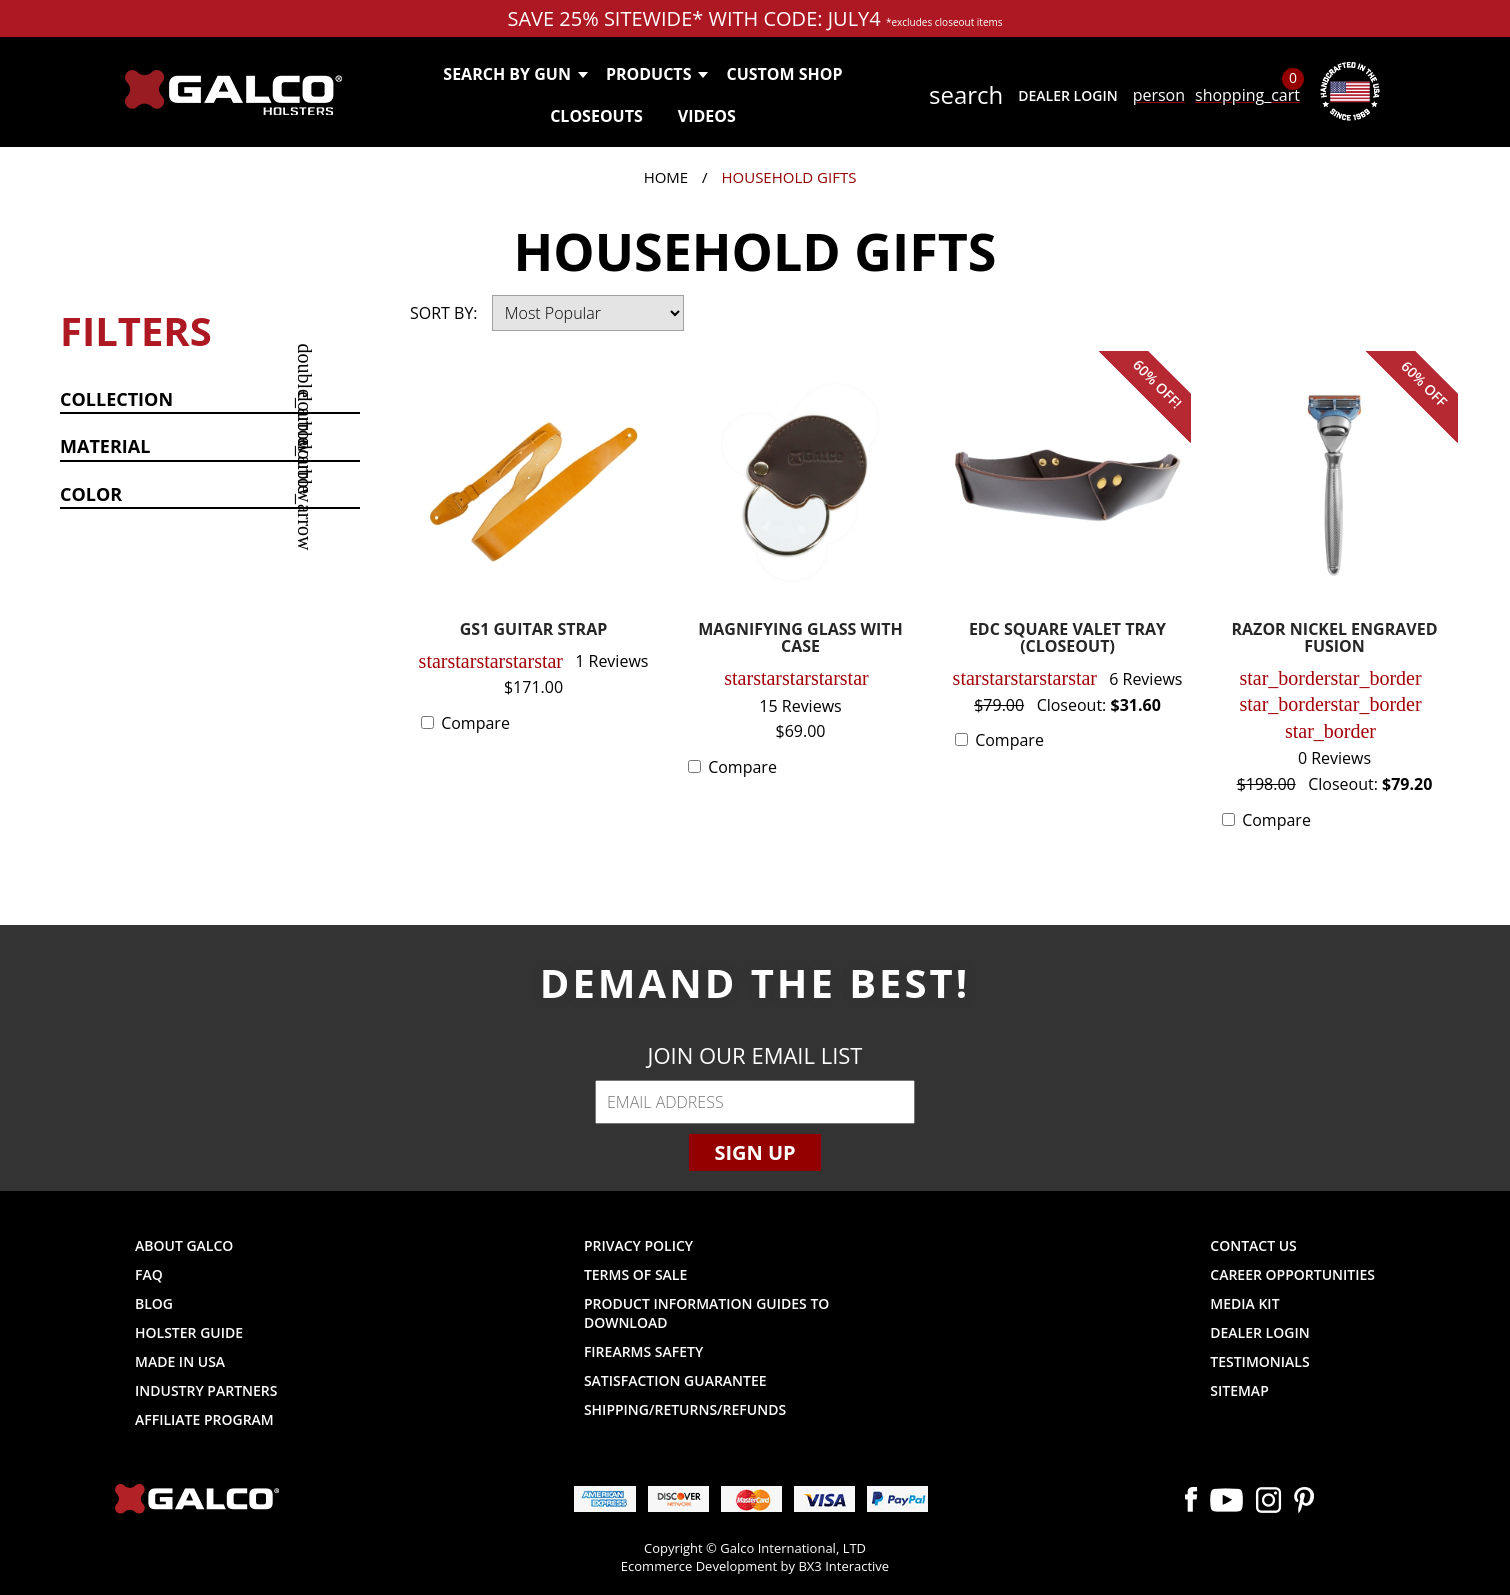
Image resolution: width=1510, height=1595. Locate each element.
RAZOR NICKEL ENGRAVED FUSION (1335, 639)
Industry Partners (206, 1390)
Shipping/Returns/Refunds (685, 1409)
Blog (154, 1303)
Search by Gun (514, 74)
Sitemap (1239, 1390)
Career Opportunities (1292, 1274)
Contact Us (1253, 1245)
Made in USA (180, 1361)
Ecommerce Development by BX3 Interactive (755, 1566)
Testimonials (1259, 1361)
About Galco (184, 1245)
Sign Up (754, 1152)
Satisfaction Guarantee (675, 1380)
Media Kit (1244, 1303)
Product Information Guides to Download (706, 1313)
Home (666, 177)
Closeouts (596, 116)
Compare (475, 723)
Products (656, 74)
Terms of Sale (635, 1274)
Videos (707, 116)
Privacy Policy (638, 1245)
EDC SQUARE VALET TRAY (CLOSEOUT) (1067, 639)
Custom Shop (784, 74)
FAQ (149, 1274)
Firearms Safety (643, 1351)
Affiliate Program (204, 1419)
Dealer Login (1067, 95)
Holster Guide (189, 1332)
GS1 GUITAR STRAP (533, 630)
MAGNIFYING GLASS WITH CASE (800, 639)
